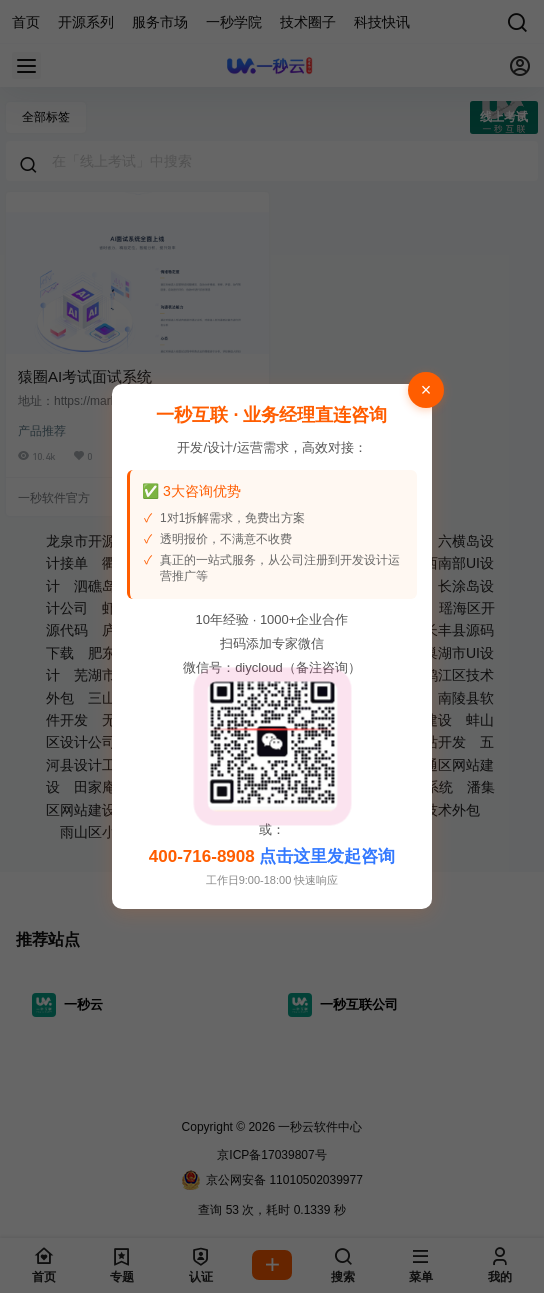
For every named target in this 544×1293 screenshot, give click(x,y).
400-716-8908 (202, 856)
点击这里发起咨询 (327, 856)
